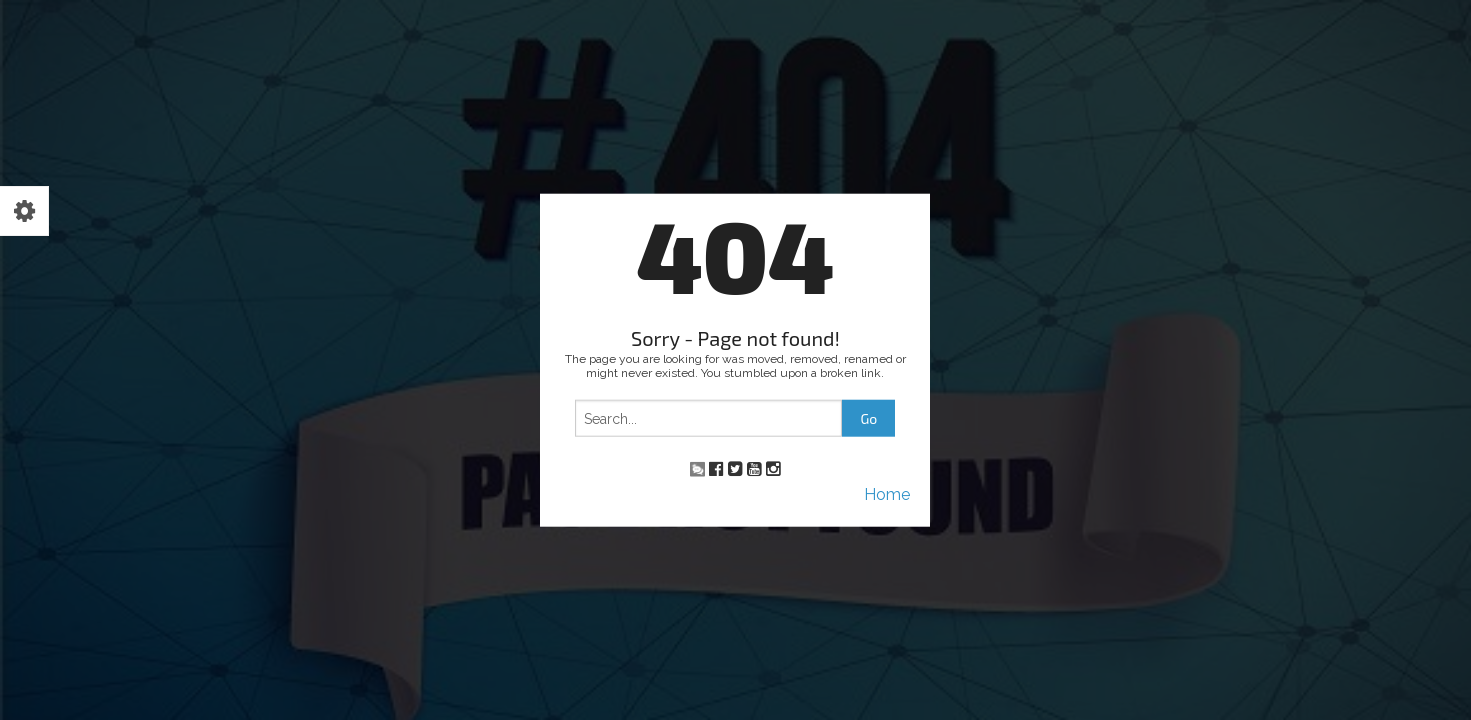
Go (868, 418)
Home (887, 493)
